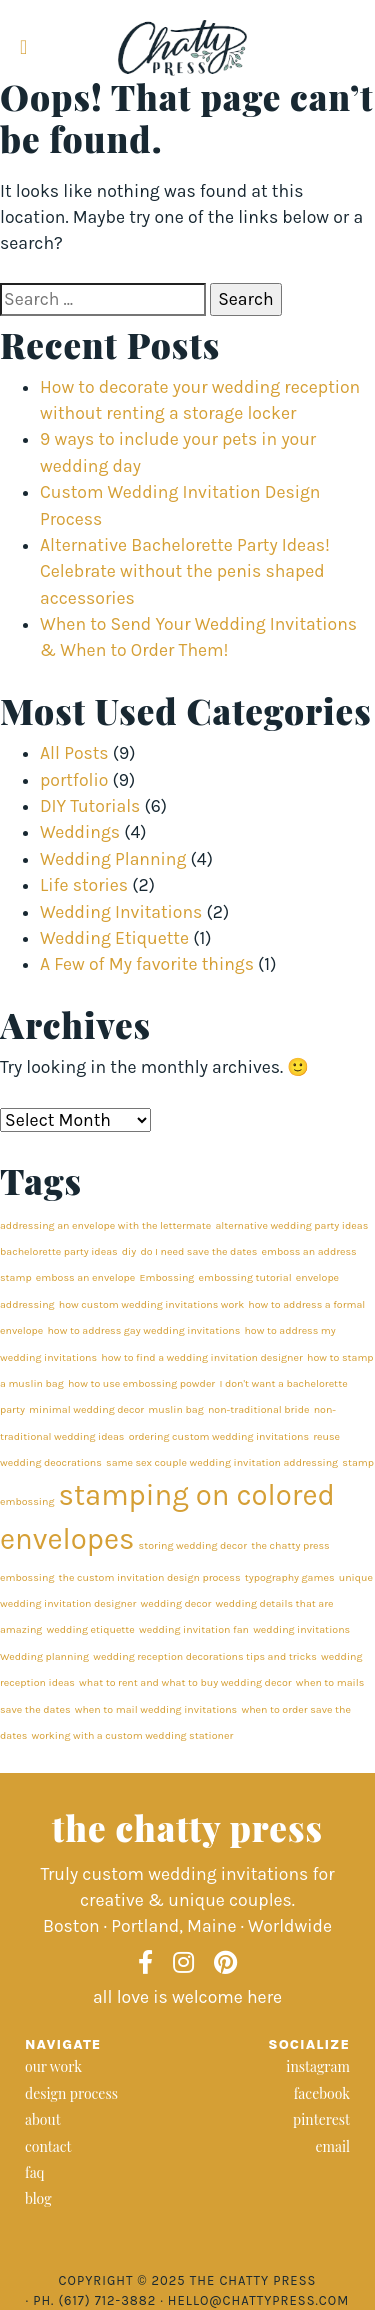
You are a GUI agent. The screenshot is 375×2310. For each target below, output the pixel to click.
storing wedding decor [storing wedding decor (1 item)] (193, 1545)
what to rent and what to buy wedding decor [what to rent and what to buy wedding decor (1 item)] (185, 1682)
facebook (322, 2093)
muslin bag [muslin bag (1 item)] (175, 1409)
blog (38, 2198)
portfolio (74, 780)
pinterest (321, 2119)
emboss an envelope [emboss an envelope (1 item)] (85, 1277)
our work (53, 2066)
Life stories (84, 885)
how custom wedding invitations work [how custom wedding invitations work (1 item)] (151, 1304)
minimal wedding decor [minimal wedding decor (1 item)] (86, 1409)
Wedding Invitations (121, 912)
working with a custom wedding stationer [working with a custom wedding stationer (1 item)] (132, 1735)
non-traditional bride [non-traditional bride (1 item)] (259, 1409)
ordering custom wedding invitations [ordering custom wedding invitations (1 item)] (219, 1436)
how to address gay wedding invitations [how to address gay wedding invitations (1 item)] (143, 1330)
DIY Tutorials (90, 806)
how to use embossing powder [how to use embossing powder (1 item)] (141, 1383)
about (43, 2119)
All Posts (74, 753)
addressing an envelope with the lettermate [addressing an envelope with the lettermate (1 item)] (105, 1225)
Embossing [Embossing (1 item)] (166, 1277)
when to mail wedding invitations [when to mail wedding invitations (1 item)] (156, 1709)
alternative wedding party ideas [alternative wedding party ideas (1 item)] (291, 1225)
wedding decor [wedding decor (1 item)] (175, 1603)
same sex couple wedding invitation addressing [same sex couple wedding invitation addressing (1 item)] (222, 1462)
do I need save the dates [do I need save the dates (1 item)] (198, 1251)
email (332, 2146)
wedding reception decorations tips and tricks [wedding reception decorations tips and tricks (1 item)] (205, 1656)
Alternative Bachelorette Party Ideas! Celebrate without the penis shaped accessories (185, 571)
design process (71, 2093)
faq (35, 2172)
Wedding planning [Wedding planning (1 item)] (44, 1656)
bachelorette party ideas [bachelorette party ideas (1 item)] (59, 1251)
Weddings (80, 832)
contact (48, 2146)
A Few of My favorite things (147, 964)
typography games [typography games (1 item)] (290, 1577)
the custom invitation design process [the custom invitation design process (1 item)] (150, 1577)
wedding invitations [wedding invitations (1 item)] (301, 1629)
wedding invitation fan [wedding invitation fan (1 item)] (194, 1629)
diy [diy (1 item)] (129, 1251)
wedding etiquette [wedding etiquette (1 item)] (91, 1629)
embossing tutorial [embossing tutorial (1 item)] (245, 1277)
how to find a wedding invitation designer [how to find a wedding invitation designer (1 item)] (202, 1357)
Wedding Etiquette (114, 938)
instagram (318, 2066)
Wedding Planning (113, 859)
